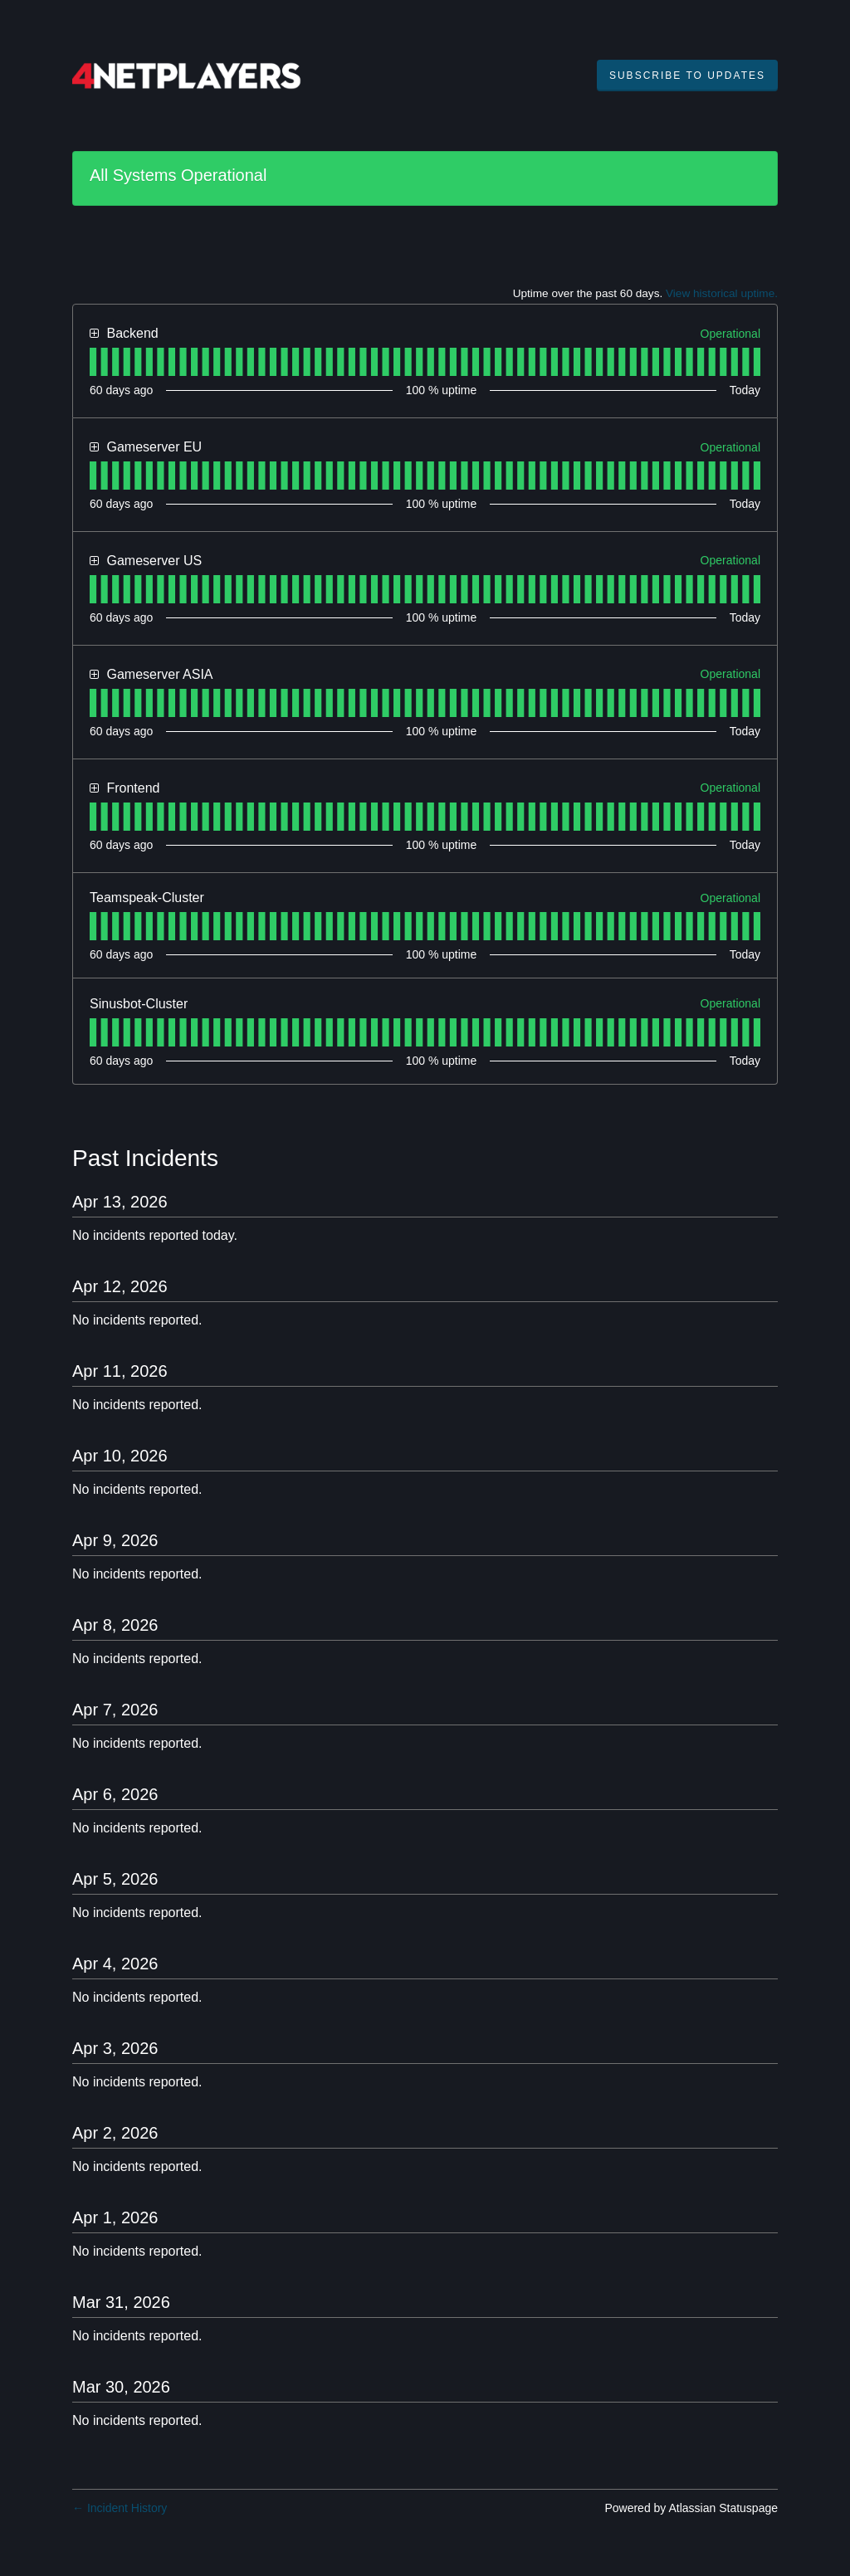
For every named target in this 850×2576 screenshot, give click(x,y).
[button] (687, 75)
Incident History (119, 2508)
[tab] (93, 362)
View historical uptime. (722, 293)
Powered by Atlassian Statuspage (691, 2508)
